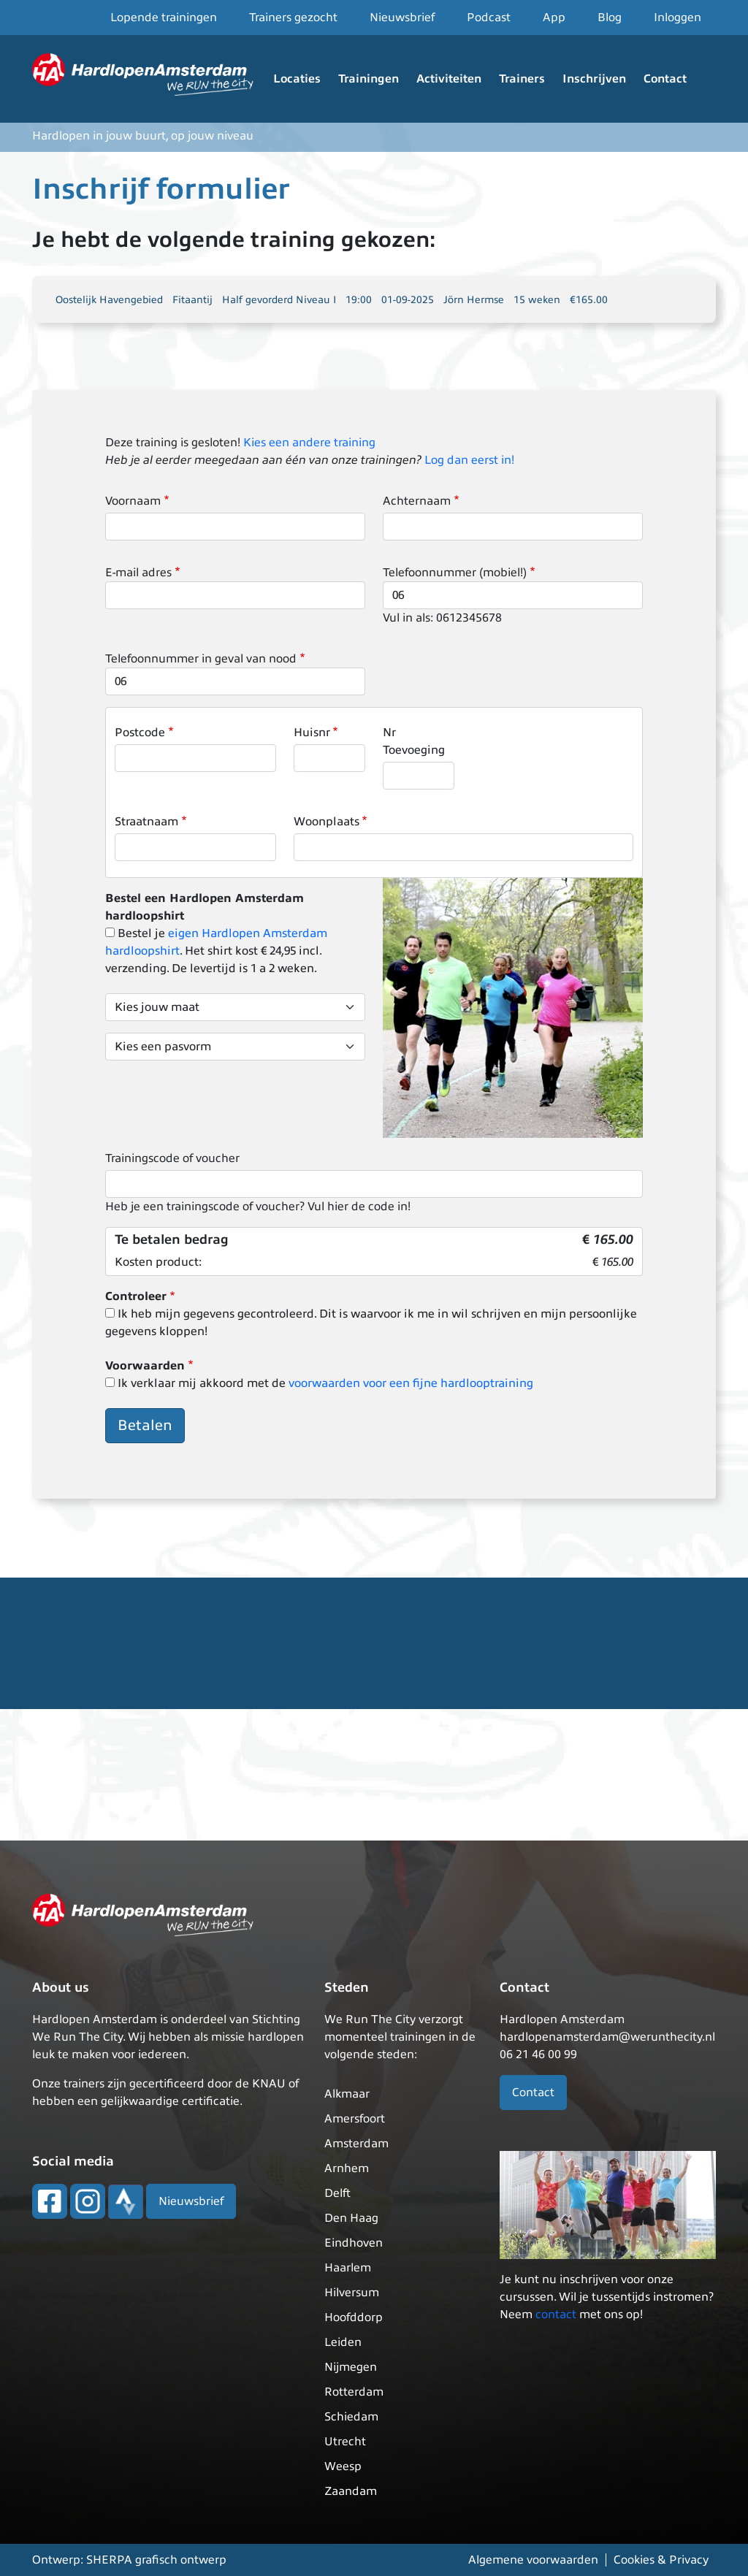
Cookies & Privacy (661, 2560)
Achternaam (417, 501)
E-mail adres (138, 572)
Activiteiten (448, 78)
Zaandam (350, 2491)
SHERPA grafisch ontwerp (156, 2560)
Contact (665, 78)
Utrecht (345, 2441)
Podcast (489, 17)
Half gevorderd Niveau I (279, 299)
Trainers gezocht (293, 17)
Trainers (522, 78)
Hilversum (351, 2292)
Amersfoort (354, 2118)
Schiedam (351, 2416)
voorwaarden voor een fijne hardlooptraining (411, 1383)
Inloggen (677, 17)
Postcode (140, 732)
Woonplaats (326, 821)
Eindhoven (353, 2243)
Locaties (297, 78)
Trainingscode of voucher (172, 1158)
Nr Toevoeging (414, 741)
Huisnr (312, 732)
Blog (610, 17)
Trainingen (368, 78)
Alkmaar (347, 2094)
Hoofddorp (353, 2317)
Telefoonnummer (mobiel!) (455, 572)
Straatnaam (146, 821)
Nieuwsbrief (402, 17)
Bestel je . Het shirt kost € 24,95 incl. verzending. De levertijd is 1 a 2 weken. (216, 951)
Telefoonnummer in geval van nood (201, 658)
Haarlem (347, 2267)
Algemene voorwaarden (533, 2560)
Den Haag (351, 2218)
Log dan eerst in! (469, 460)
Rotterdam (353, 2392)
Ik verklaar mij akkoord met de (325, 1383)
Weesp (343, 2466)
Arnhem (346, 2168)
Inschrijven (594, 78)
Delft (337, 2193)
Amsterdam (356, 2143)
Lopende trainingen (163, 17)
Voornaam (133, 501)
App (554, 17)
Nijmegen (350, 2367)
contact (555, 2314)
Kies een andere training (309, 442)
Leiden (343, 2342)
